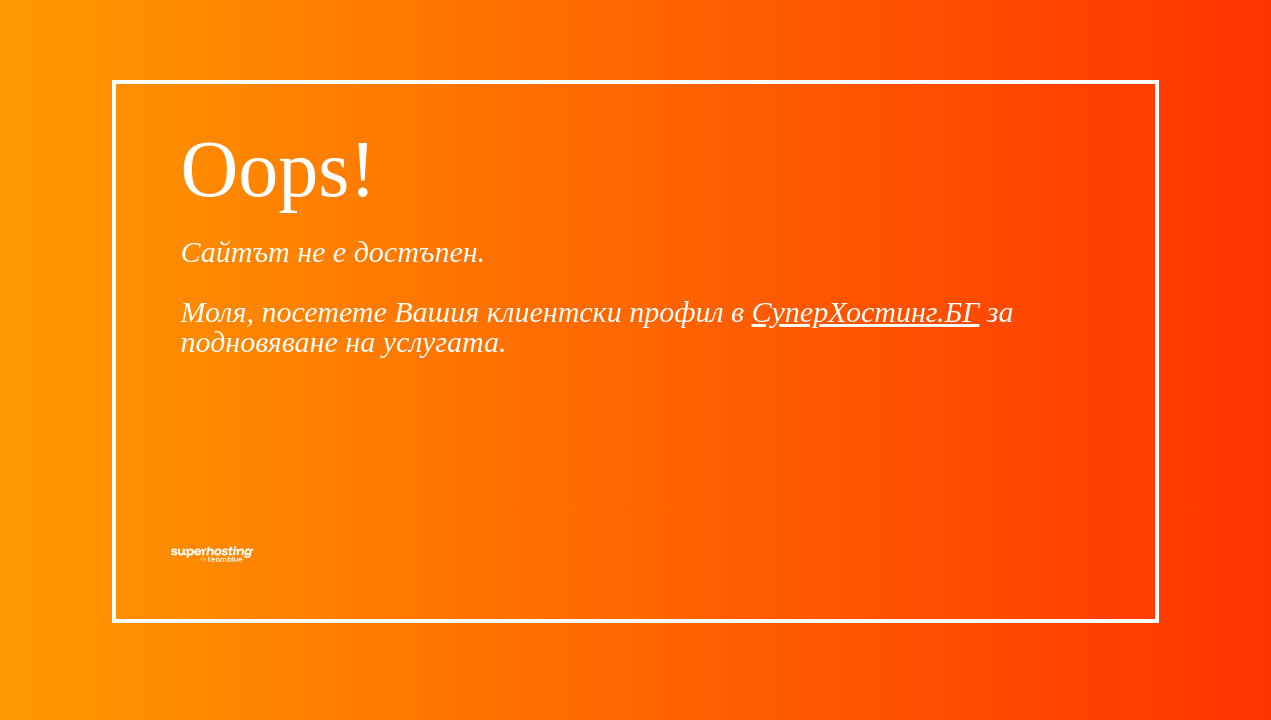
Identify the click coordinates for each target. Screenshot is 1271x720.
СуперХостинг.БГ (866, 311)
